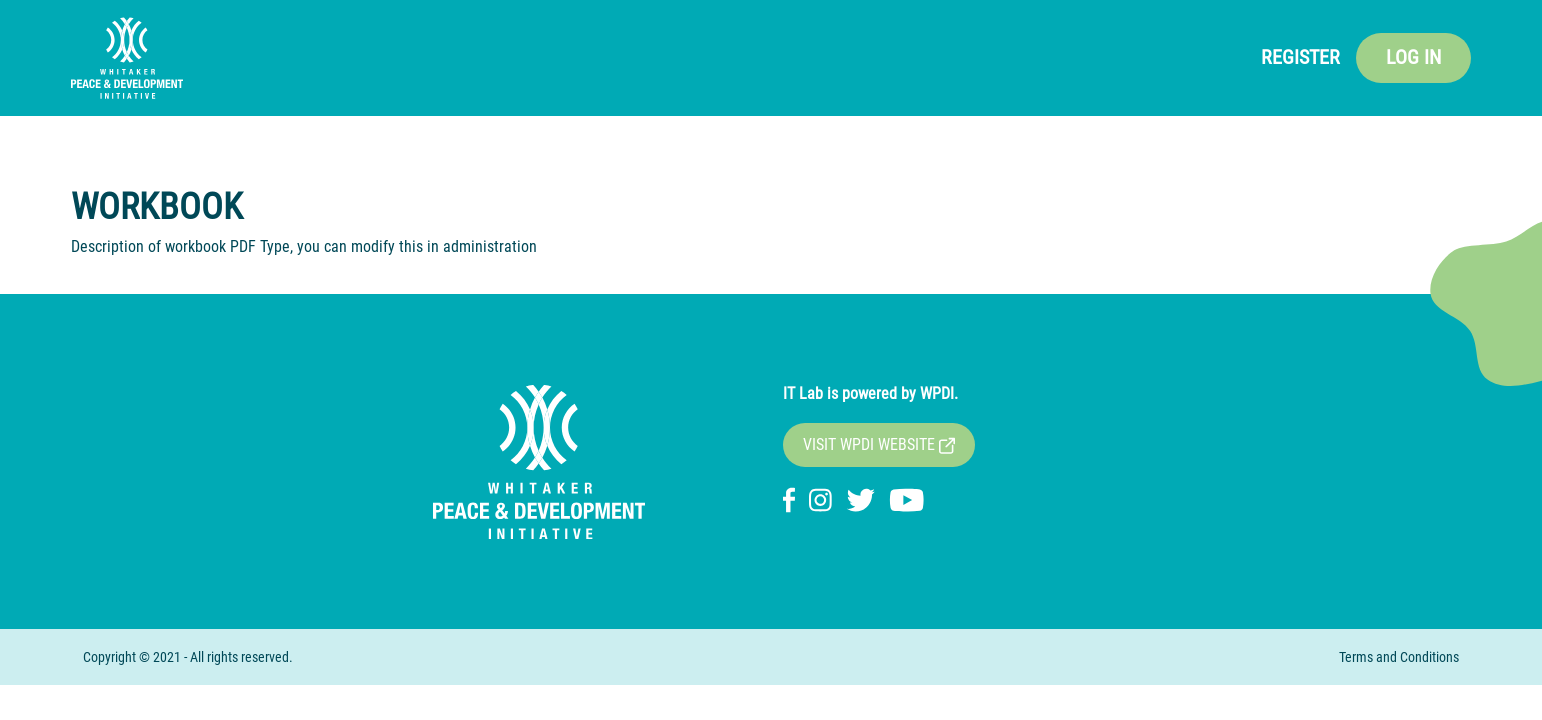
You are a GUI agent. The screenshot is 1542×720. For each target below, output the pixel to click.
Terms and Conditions (1399, 657)
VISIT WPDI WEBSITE (879, 444)
